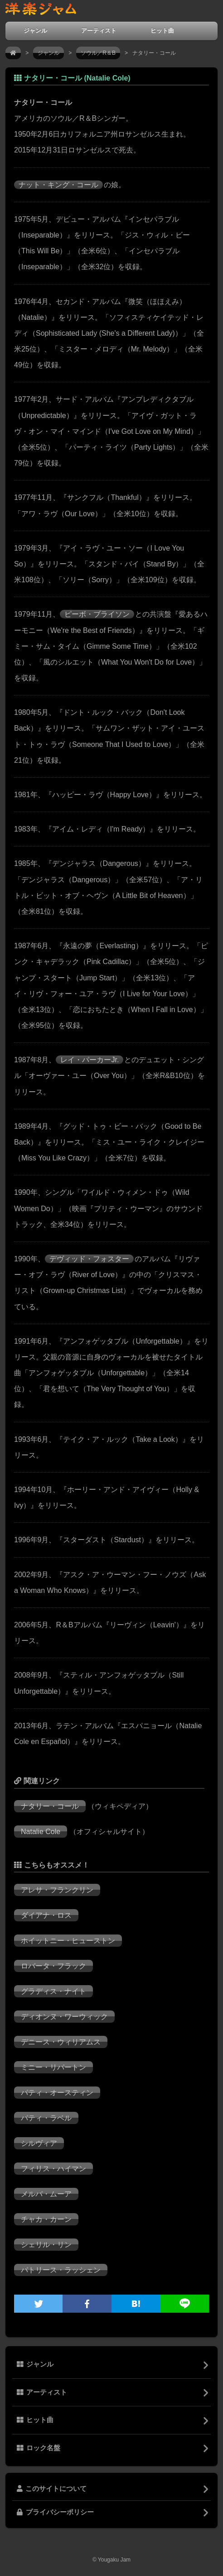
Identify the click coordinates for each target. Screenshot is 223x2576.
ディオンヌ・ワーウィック (64, 2016)
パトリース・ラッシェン (61, 2270)
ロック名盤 (38, 2448)
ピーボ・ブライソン (97, 614)
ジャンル (35, 30)
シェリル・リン (46, 2244)
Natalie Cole (40, 1831)
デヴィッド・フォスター (89, 1259)
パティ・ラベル (46, 2118)
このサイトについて (52, 2488)
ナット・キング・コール (58, 185)
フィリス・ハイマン (53, 2168)
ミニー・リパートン (53, 2067)
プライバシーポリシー (55, 2512)
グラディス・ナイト (53, 1991)
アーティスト (98, 30)
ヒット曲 (162, 30)
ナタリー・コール (50, 1806)
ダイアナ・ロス (46, 1915)
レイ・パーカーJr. (89, 1060)
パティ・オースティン (57, 2092)
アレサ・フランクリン (57, 1890)
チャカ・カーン (46, 2219)
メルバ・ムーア (46, 2194)
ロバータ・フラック (53, 1966)
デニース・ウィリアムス (61, 2042)
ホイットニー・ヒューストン (68, 1940)
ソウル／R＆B (98, 53)
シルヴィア (39, 2143)
